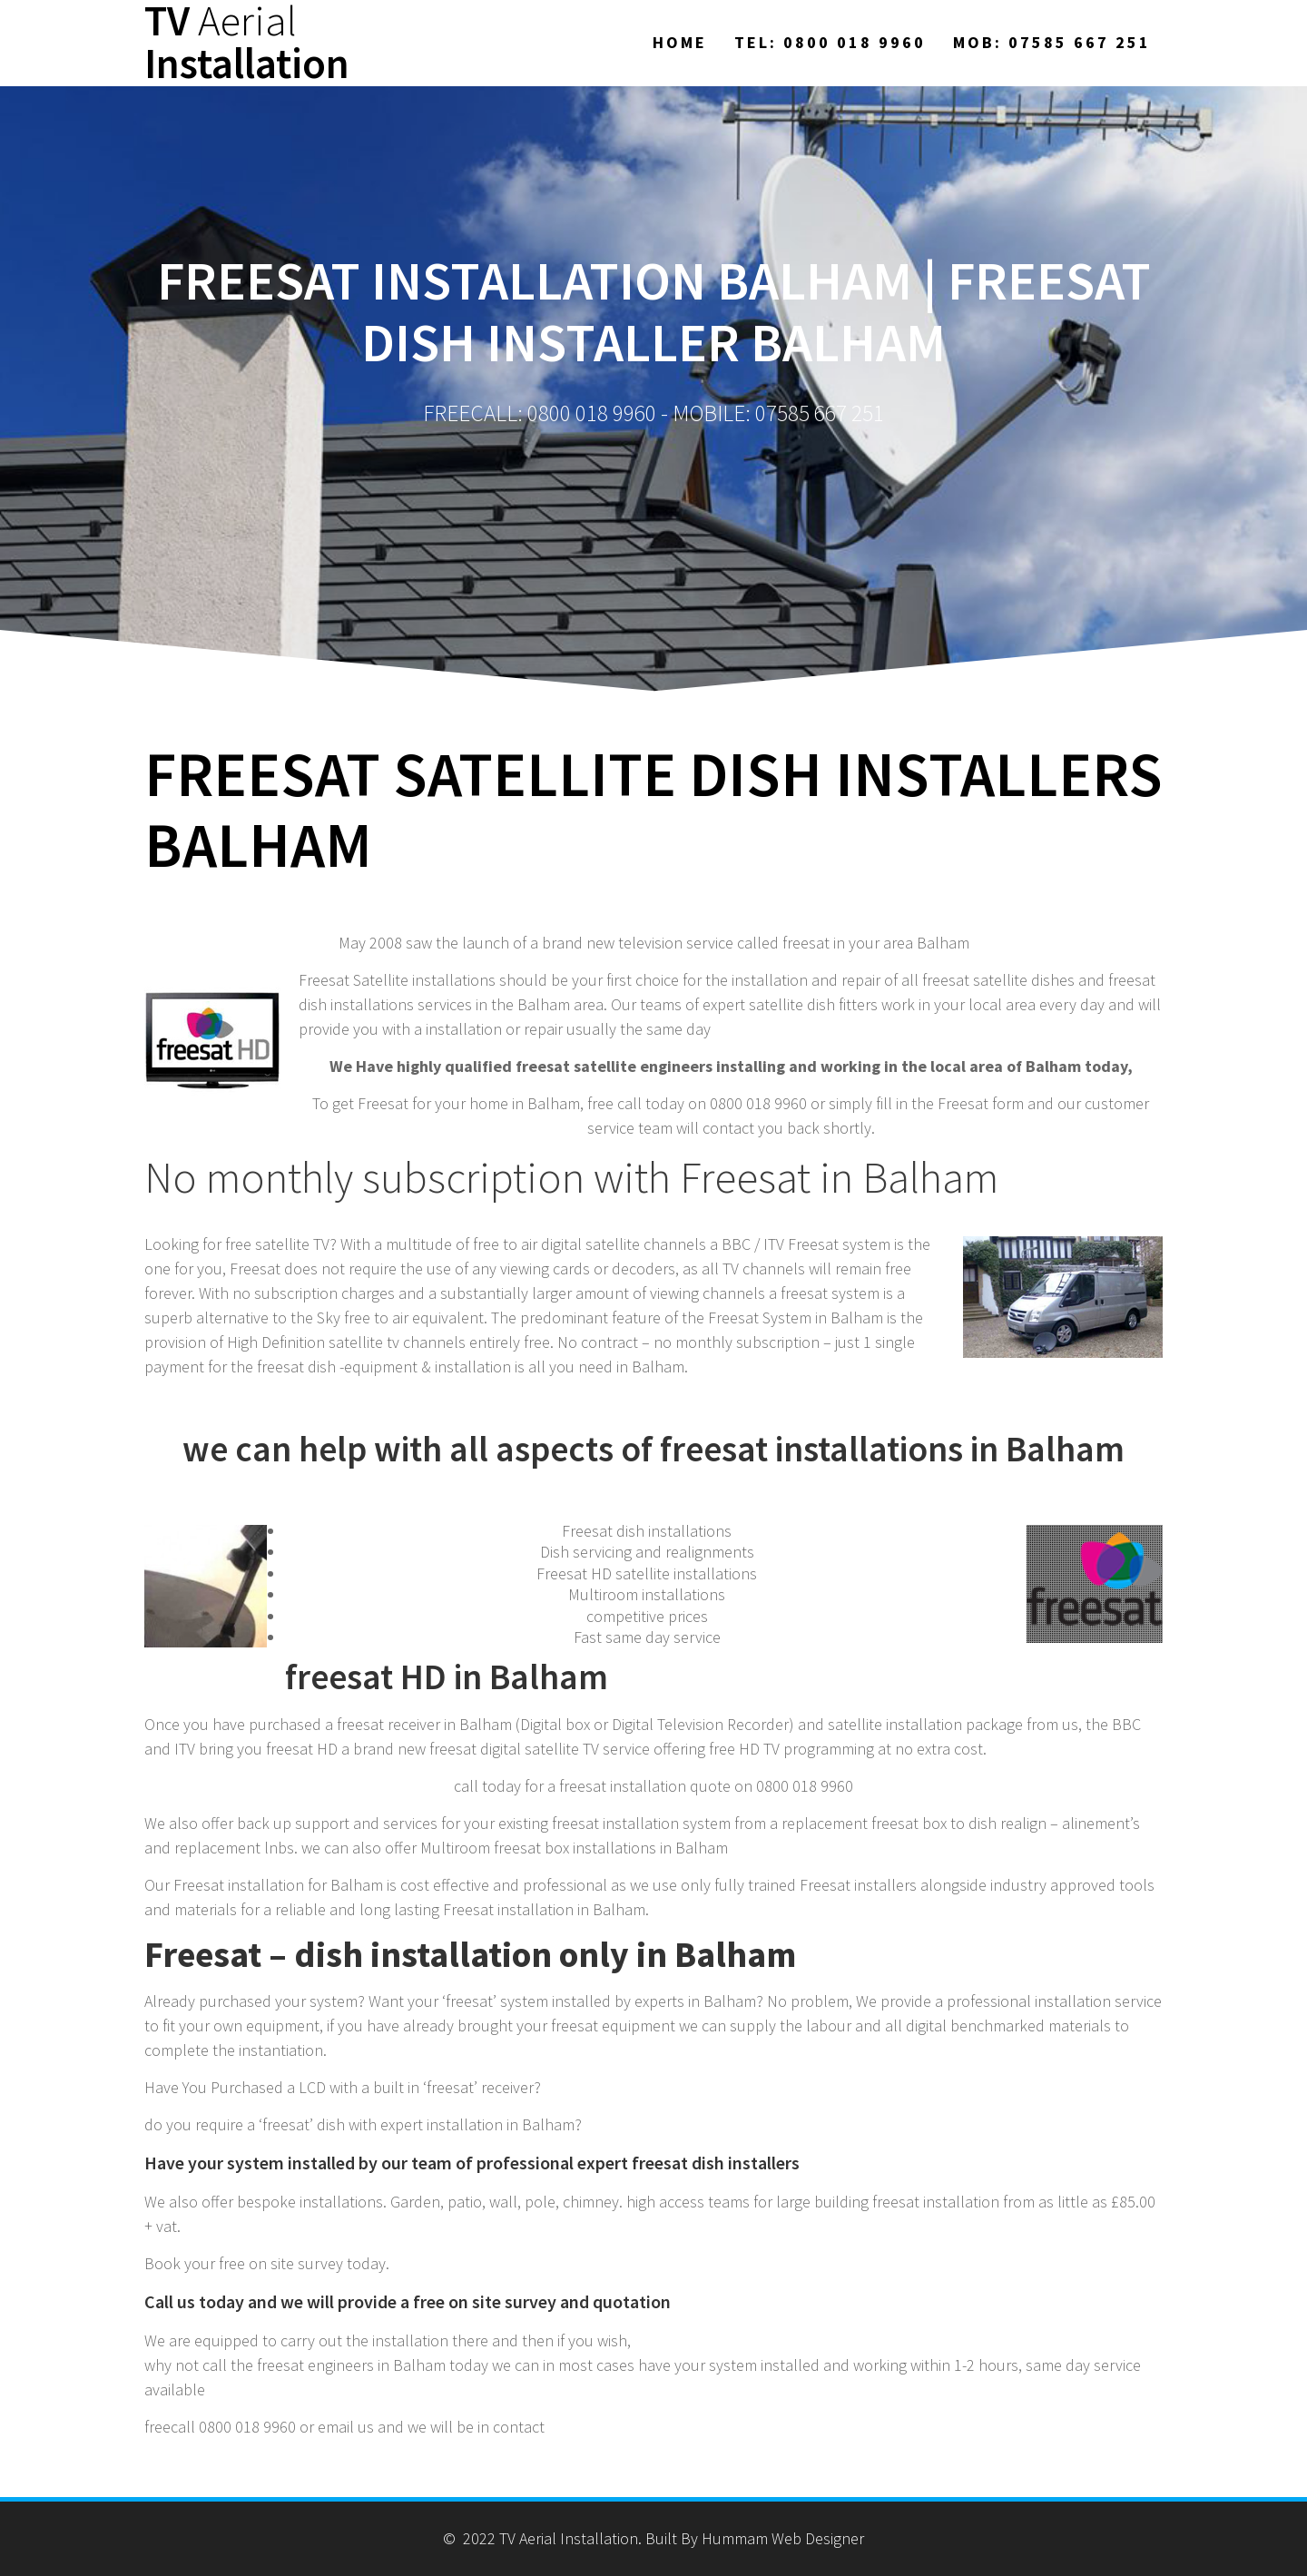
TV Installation (246, 42)
